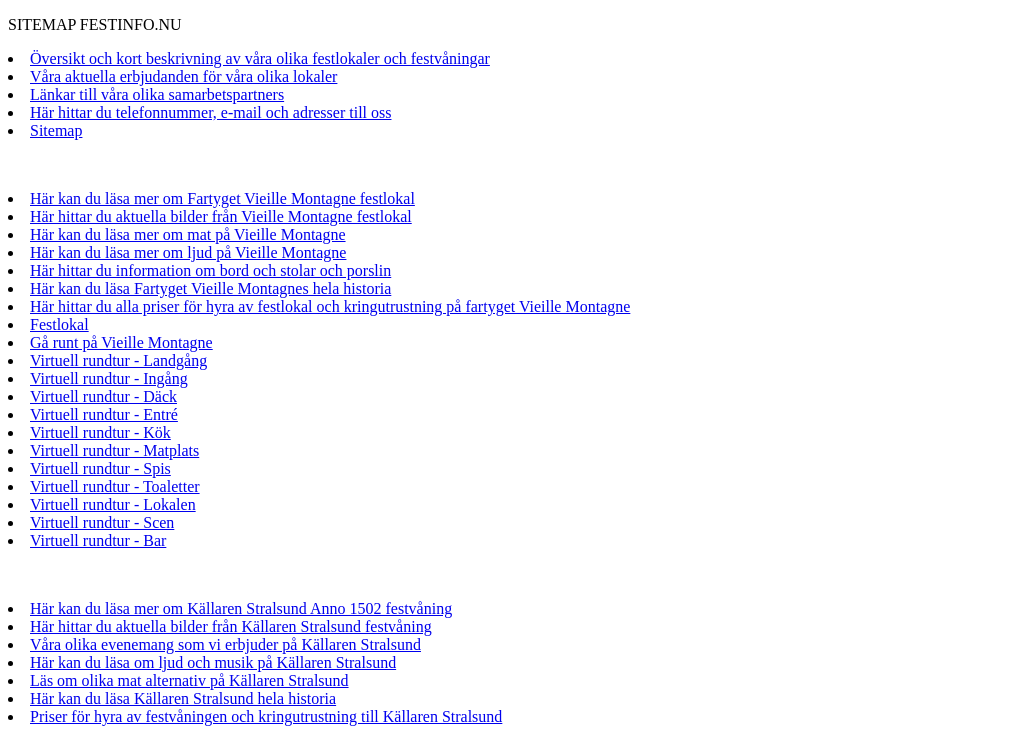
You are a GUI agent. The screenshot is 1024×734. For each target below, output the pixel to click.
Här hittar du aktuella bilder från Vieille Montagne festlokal (221, 216)
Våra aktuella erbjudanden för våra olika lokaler (183, 76)
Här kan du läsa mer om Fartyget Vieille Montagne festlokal (222, 198)
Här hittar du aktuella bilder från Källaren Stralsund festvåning (231, 626)
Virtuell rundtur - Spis (100, 468)
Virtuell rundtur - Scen (102, 522)
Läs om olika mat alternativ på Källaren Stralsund (189, 680)
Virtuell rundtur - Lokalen (113, 504)
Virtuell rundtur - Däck (103, 396)
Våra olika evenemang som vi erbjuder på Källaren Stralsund (225, 644)
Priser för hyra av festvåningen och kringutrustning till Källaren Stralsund (266, 716)
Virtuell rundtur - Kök (100, 432)
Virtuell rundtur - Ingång (109, 378)
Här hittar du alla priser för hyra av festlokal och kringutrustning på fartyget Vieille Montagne (330, 306)
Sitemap (56, 130)
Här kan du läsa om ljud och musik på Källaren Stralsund (213, 662)
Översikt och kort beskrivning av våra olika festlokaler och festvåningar (260, 58)
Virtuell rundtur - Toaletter (115, 486)
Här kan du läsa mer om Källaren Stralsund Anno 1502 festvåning (241, 608)
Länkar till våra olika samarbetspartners (157, 94)
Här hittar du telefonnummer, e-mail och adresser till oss (210, 112)
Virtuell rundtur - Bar (98, 540)
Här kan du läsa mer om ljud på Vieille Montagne (188, 252)
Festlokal (59, 324)
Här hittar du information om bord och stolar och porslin (210, 270)
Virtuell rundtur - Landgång (118, 360)
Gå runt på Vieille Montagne (121, 342)
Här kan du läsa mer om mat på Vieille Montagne (188, 234)
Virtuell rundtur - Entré (104, 414)
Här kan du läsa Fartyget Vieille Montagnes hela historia (210, 288)
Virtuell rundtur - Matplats (114, 450)
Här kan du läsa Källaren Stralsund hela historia (183, 698)
